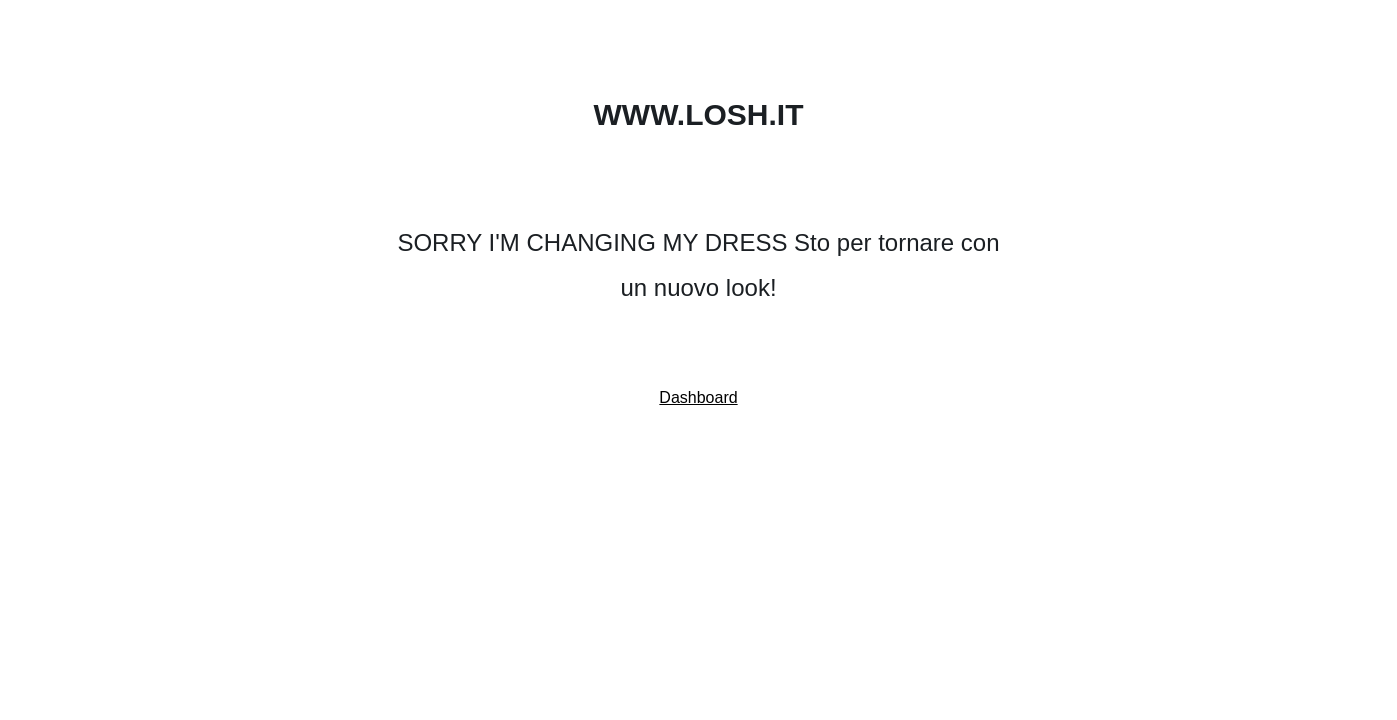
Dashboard (698, 397)
